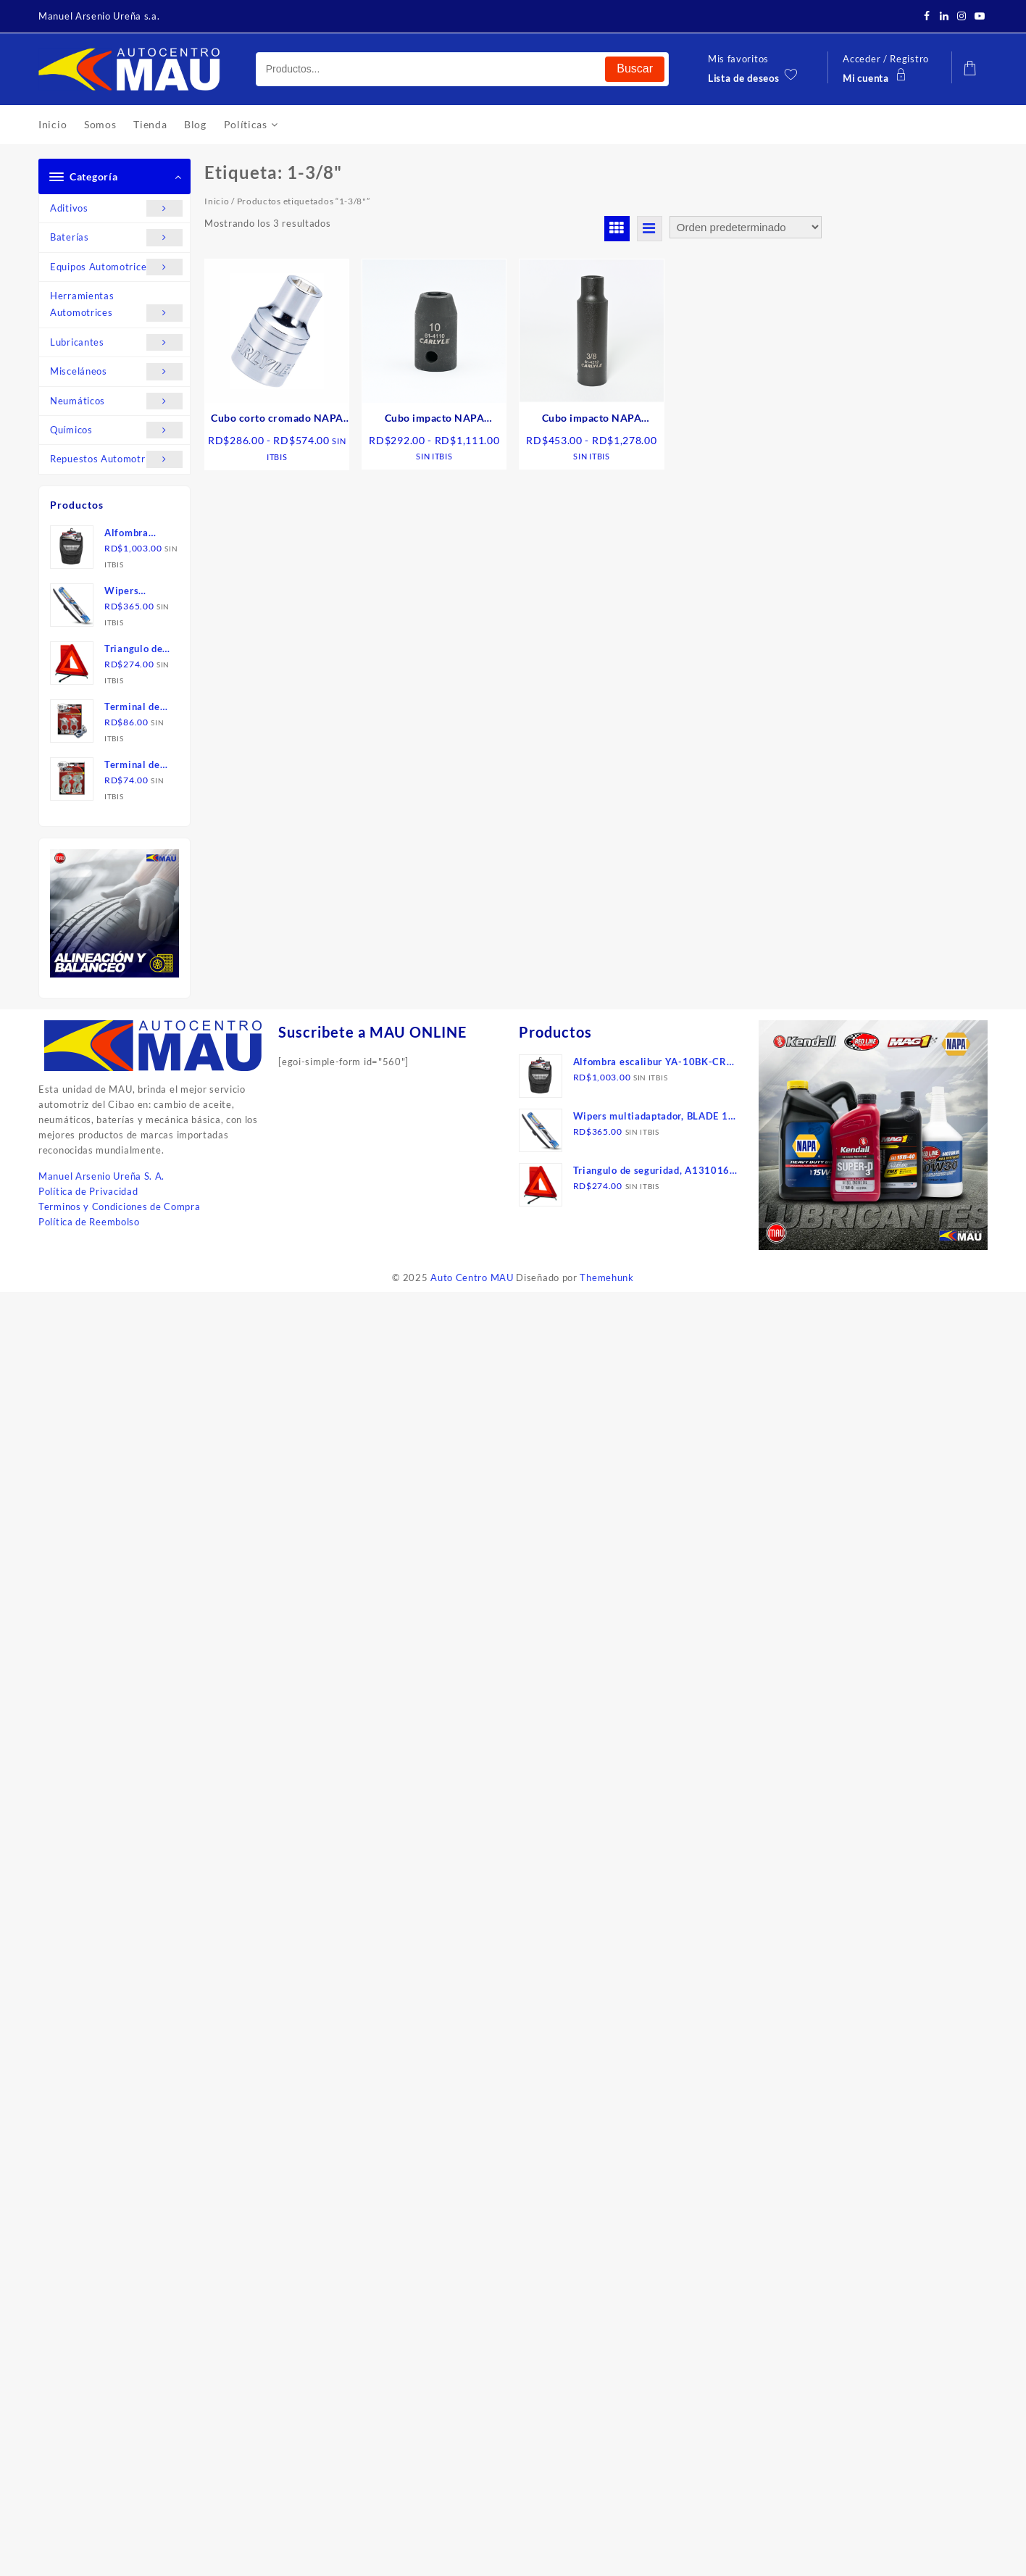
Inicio (216, 201)
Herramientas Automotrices (116, 306)
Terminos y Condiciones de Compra (119, 1206)
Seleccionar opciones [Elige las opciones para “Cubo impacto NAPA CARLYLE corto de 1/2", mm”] (439, 500)
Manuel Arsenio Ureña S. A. (101, 1176)
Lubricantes (116, 342)
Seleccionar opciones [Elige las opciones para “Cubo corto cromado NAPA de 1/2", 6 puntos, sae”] (282, 501)
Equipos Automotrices (116, 267)
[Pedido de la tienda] (746, 227)
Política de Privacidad (88, 1191)
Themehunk (606, 1277)
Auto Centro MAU (472, 1277)
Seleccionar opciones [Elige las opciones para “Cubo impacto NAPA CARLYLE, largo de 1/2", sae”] (597, 500)
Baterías (116, 237)
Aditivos (116, 208)
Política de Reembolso (89, 1221)
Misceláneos (116, 371)
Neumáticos (116, 401)
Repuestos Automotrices (116, 459)
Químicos (116, 430)
